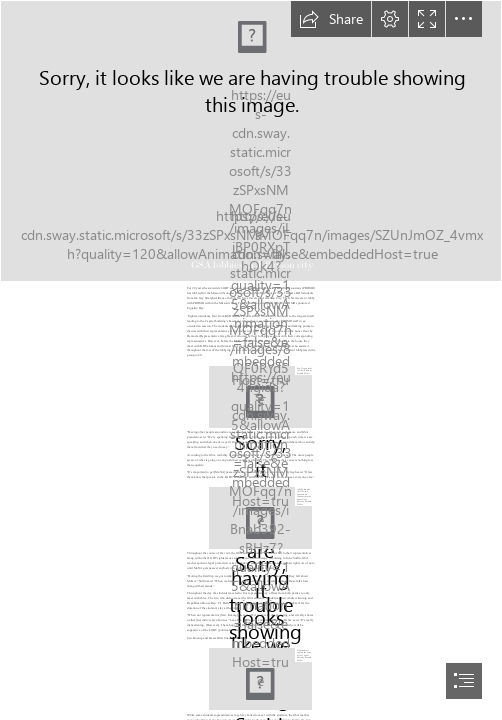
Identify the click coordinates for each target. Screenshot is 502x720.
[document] (251, 360)
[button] (331, 19)
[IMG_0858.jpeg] (260, 679)
